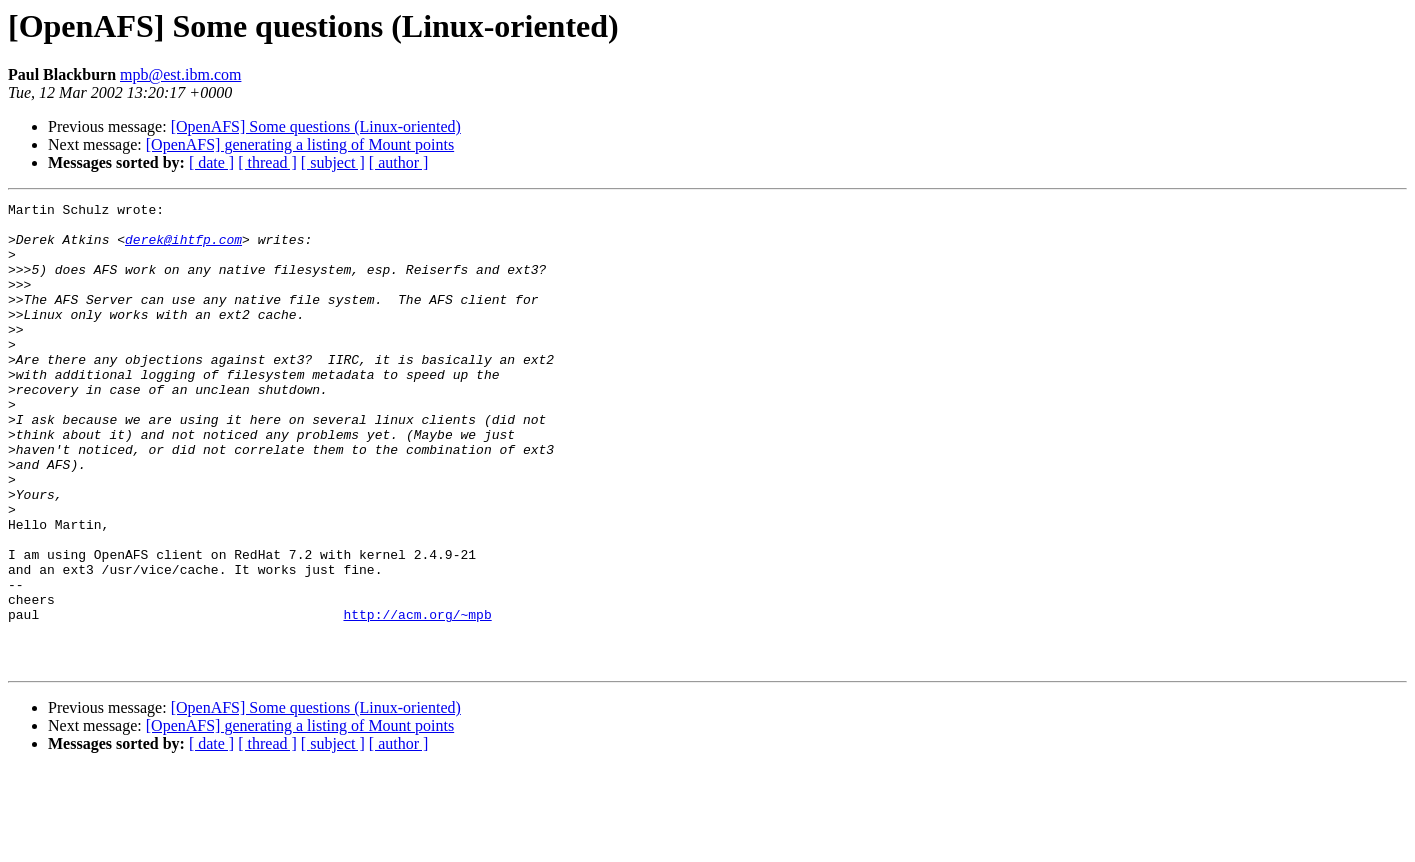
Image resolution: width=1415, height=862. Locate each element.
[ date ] (211, 162)
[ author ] (399, 162)
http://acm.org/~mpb (417, 698)
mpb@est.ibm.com (180, 74)
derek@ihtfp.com (183, 248)
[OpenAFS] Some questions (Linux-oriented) (316, 126)
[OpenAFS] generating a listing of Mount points (300, 144)
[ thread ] (267, 162)
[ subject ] (333, 162)
